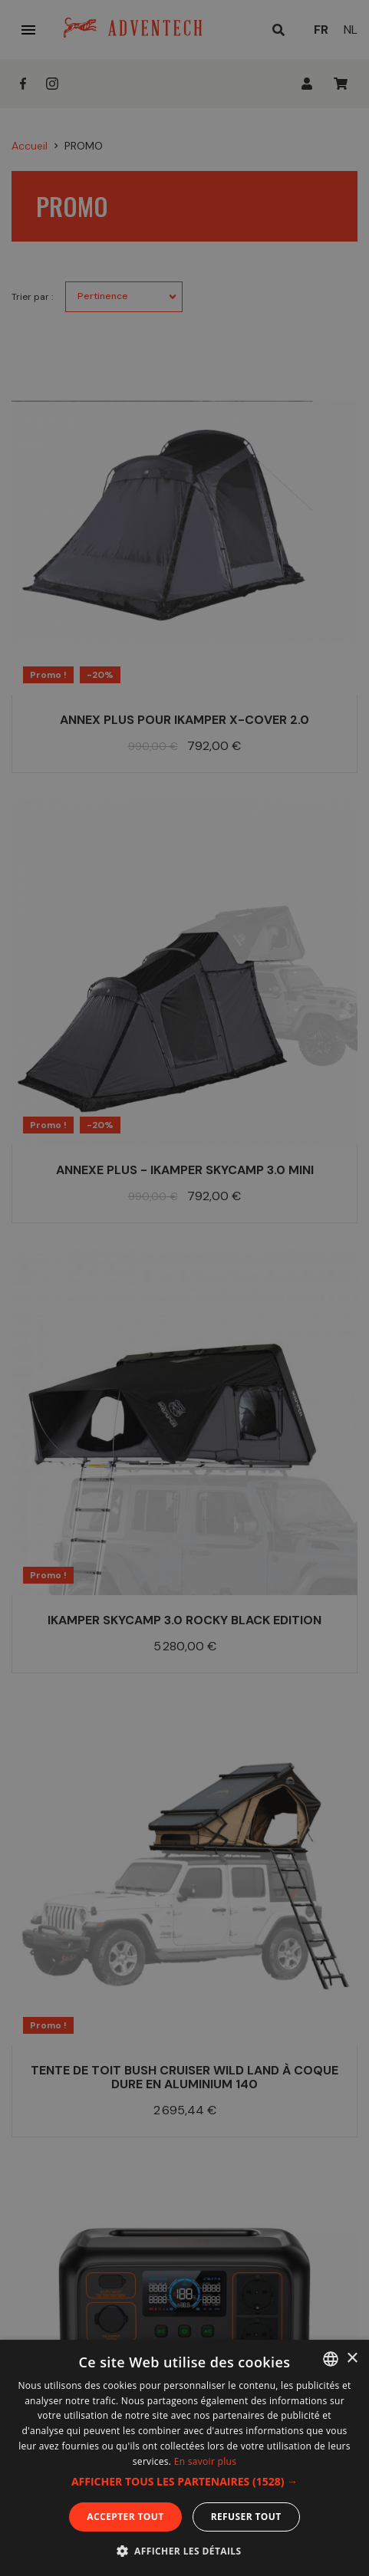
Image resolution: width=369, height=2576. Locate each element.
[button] (184, 2482)
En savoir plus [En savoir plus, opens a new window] (205, 2461)
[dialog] (184, 1288)
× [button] (351, 2358)
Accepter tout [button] (125, 2516)
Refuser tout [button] (246, 2516)
